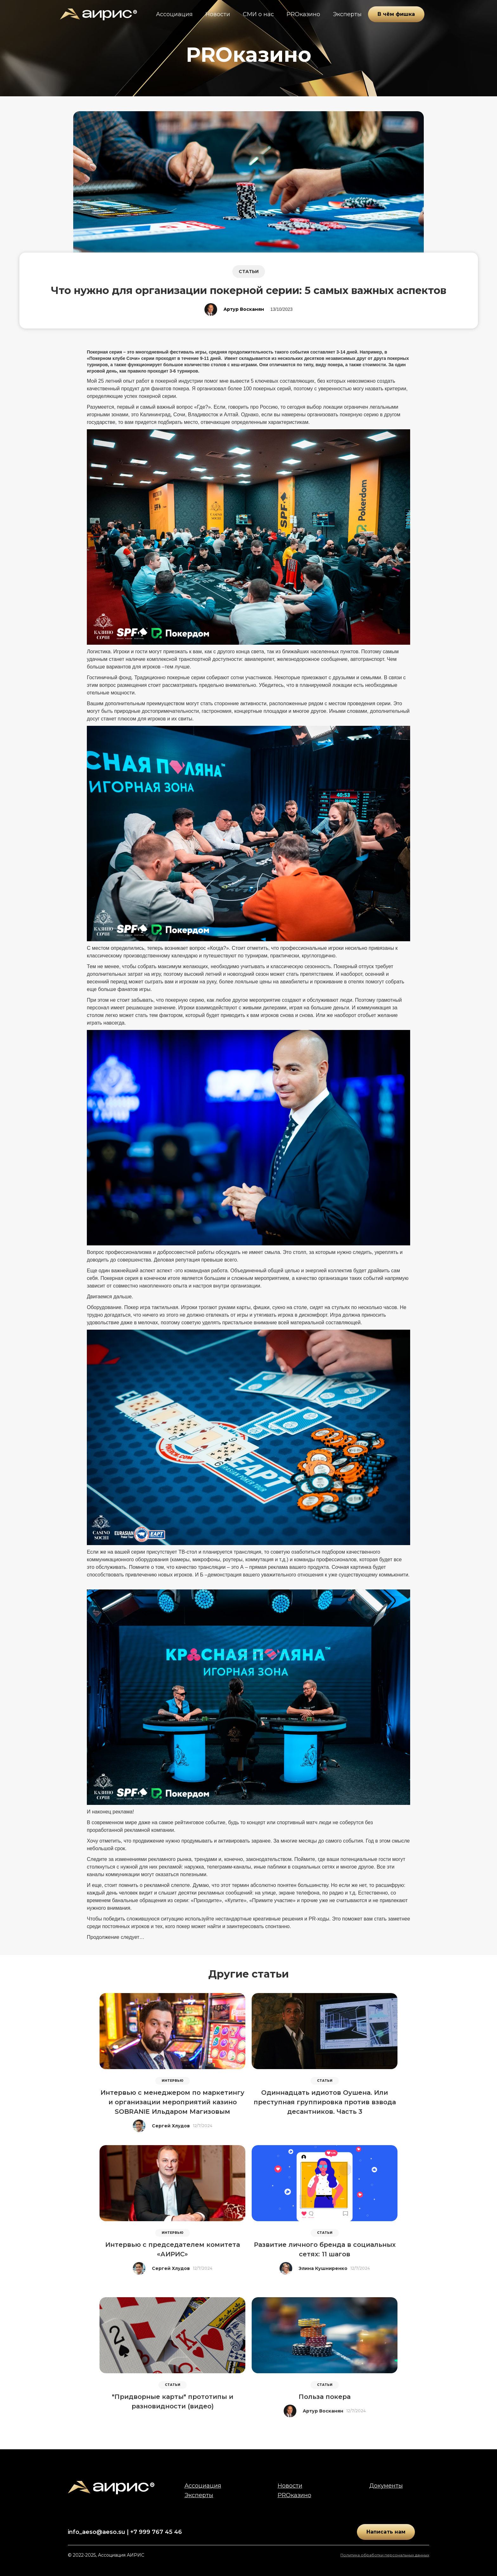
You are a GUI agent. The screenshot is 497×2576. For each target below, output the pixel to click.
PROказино (303, 14)
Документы (386, 2485)
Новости (217, 14)
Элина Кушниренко (323, 2268)
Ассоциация (174, 14)
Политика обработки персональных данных (384, 2555)
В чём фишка (396, 14)
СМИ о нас (258, 14)
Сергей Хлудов (171, 2126)
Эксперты (347, 14)
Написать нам (385, 2532)
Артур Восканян (243, 309)
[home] (98, 14)
